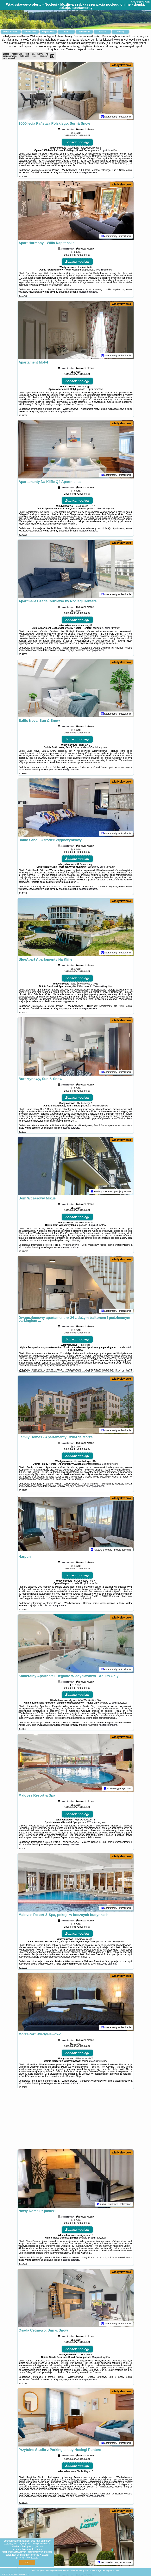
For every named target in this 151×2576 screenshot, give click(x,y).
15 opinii (100, 508)
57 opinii (93, 747)
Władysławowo (121, 65)
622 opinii (92, 1822)
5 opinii (103, 150)
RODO (34, 2557)
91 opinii (84, 1583)
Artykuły (120, 32)
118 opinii (110, 1941)
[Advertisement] (75, 2121)
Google (8, 2543)
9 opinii (89, 389)
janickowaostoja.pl (140, 1)
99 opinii (101, 866)
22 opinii (106, 628)
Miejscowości (48, 32)
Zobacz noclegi (77, 142)
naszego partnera (88, 172)
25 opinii (92, 1225)
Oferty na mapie (30, 32)
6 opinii (94, 2061)
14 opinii (92, 2237)
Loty (66, 32)
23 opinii (113, 1702)
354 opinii (98, 986)
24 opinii (98, 269)
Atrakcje (102, 32)
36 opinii (104, 1464)
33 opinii (94, 1105)
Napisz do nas (112, 2570)
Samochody (84, 32)
